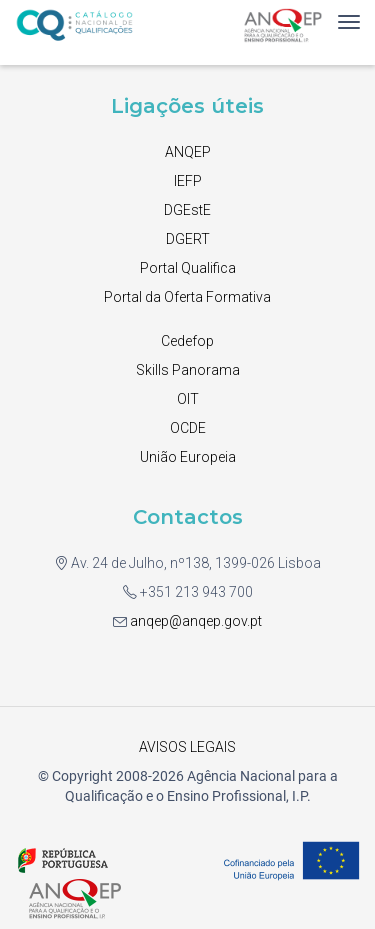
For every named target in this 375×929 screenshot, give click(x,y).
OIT (188, 399)
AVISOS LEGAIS (187, 747)
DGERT (188, 239)
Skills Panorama (188, 370)
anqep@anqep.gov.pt (194, 621)
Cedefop (187, 341)
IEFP (188, 181)
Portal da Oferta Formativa (187, 297)
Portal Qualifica (188, 268)
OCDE (188, 428)
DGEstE (187, 210)
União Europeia (188, 457)
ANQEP (188, 152)
